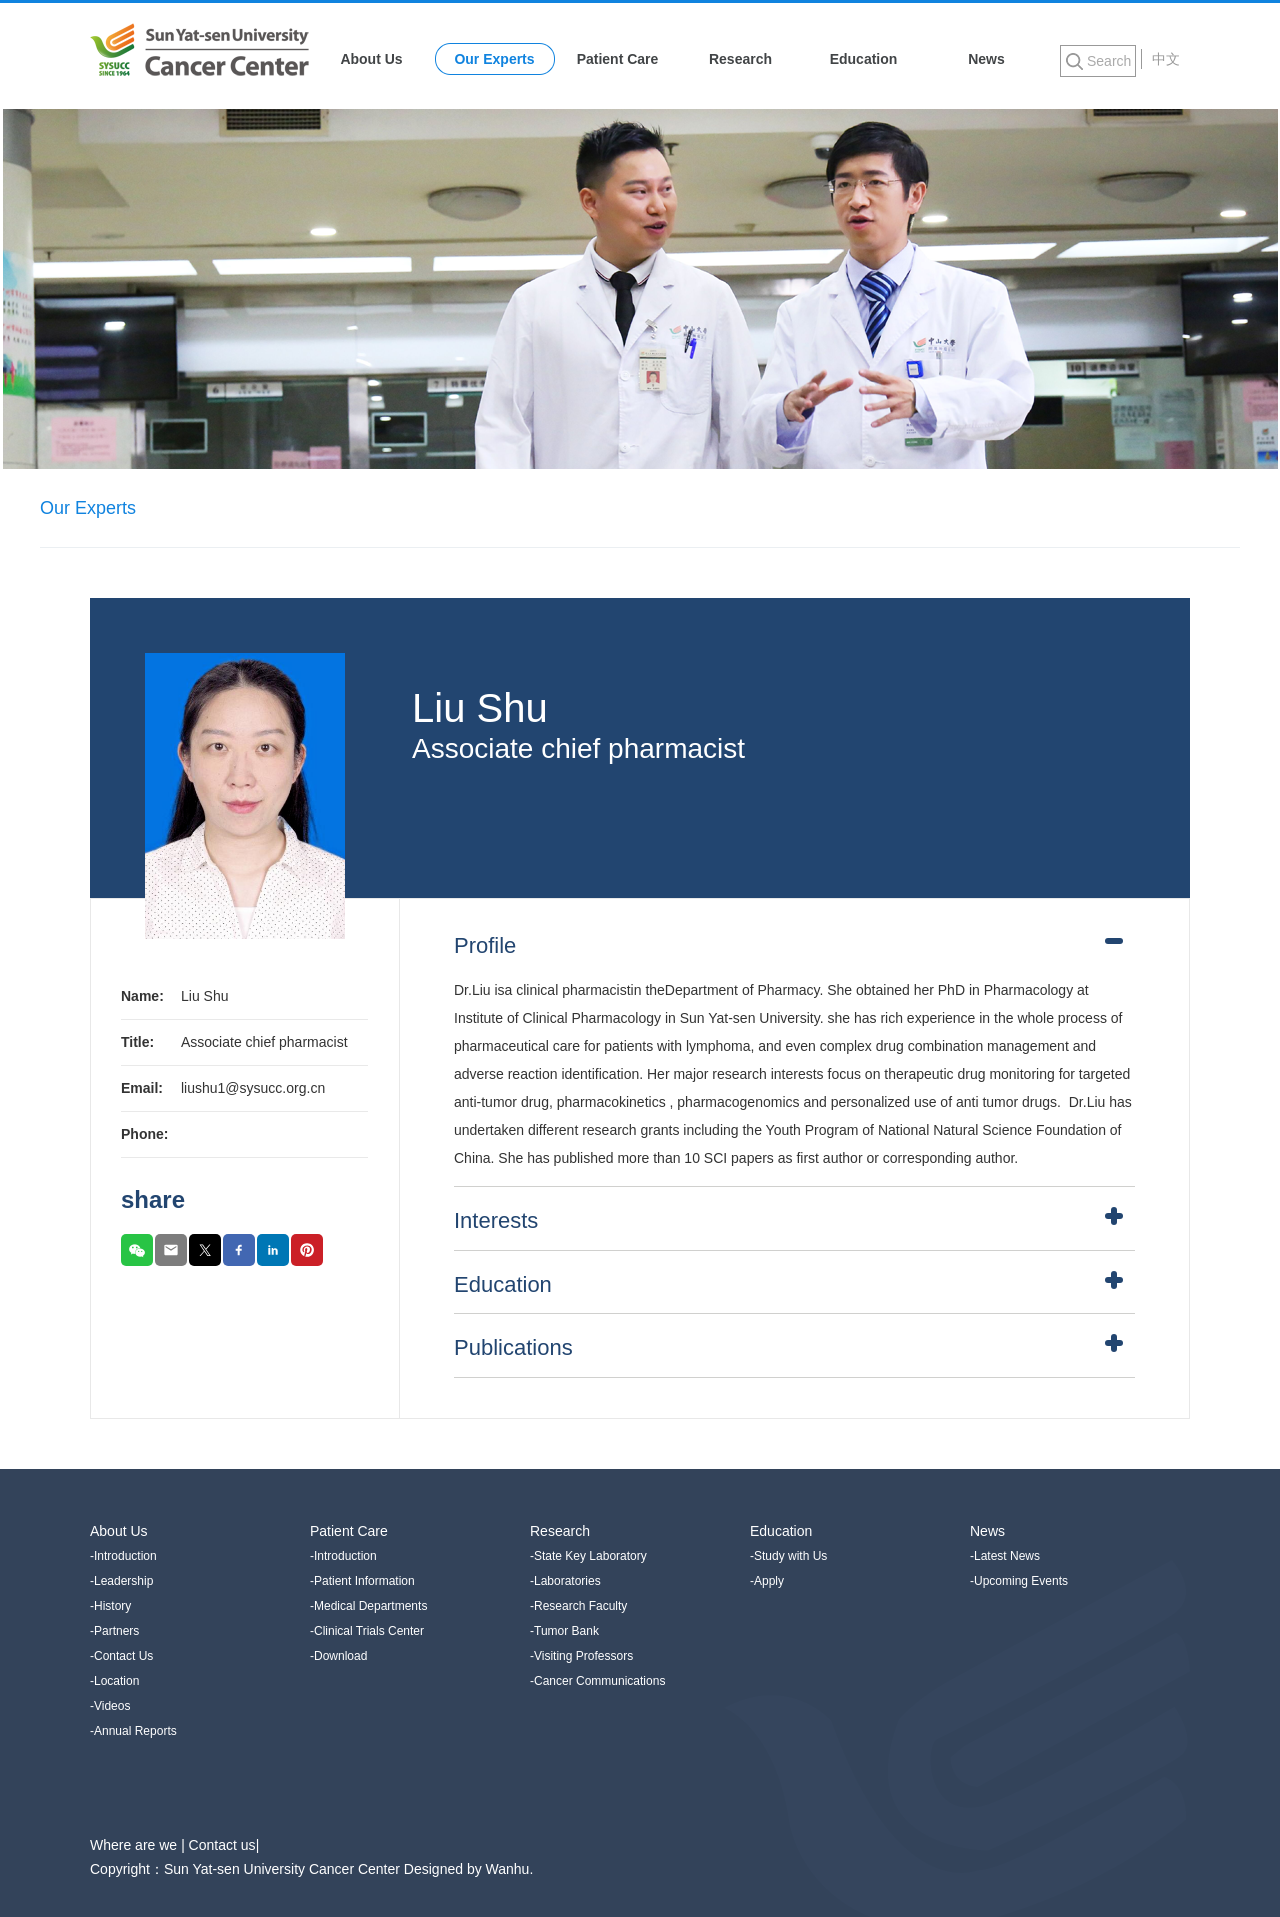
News (986, 59)
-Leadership (121, 1581)
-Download (338, 1656)
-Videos (110, 1706)
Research (740, 59)
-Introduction (123, 1556)
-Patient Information (362, 1581)
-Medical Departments (368, 1606)
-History (110, 1606)
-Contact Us (121, 1656)
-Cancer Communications (597, 1681)
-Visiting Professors (581, 1656)
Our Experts (494, 59)
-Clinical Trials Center (367, 1631)
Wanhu (508, 1869)
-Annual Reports (133, 1731)
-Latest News (1005, 1556)
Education (864, 59)
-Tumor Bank (564, 1631)
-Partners (114, 1631)
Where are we (135, 1845)
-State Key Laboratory (588, 1556)
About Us (371, 59)
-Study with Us (788, 1556)
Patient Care (618, 59)
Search (1109, 61)
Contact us (222, 1845)
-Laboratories (565, 1581)
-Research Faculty (578, 1606)
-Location (114, 1681)
